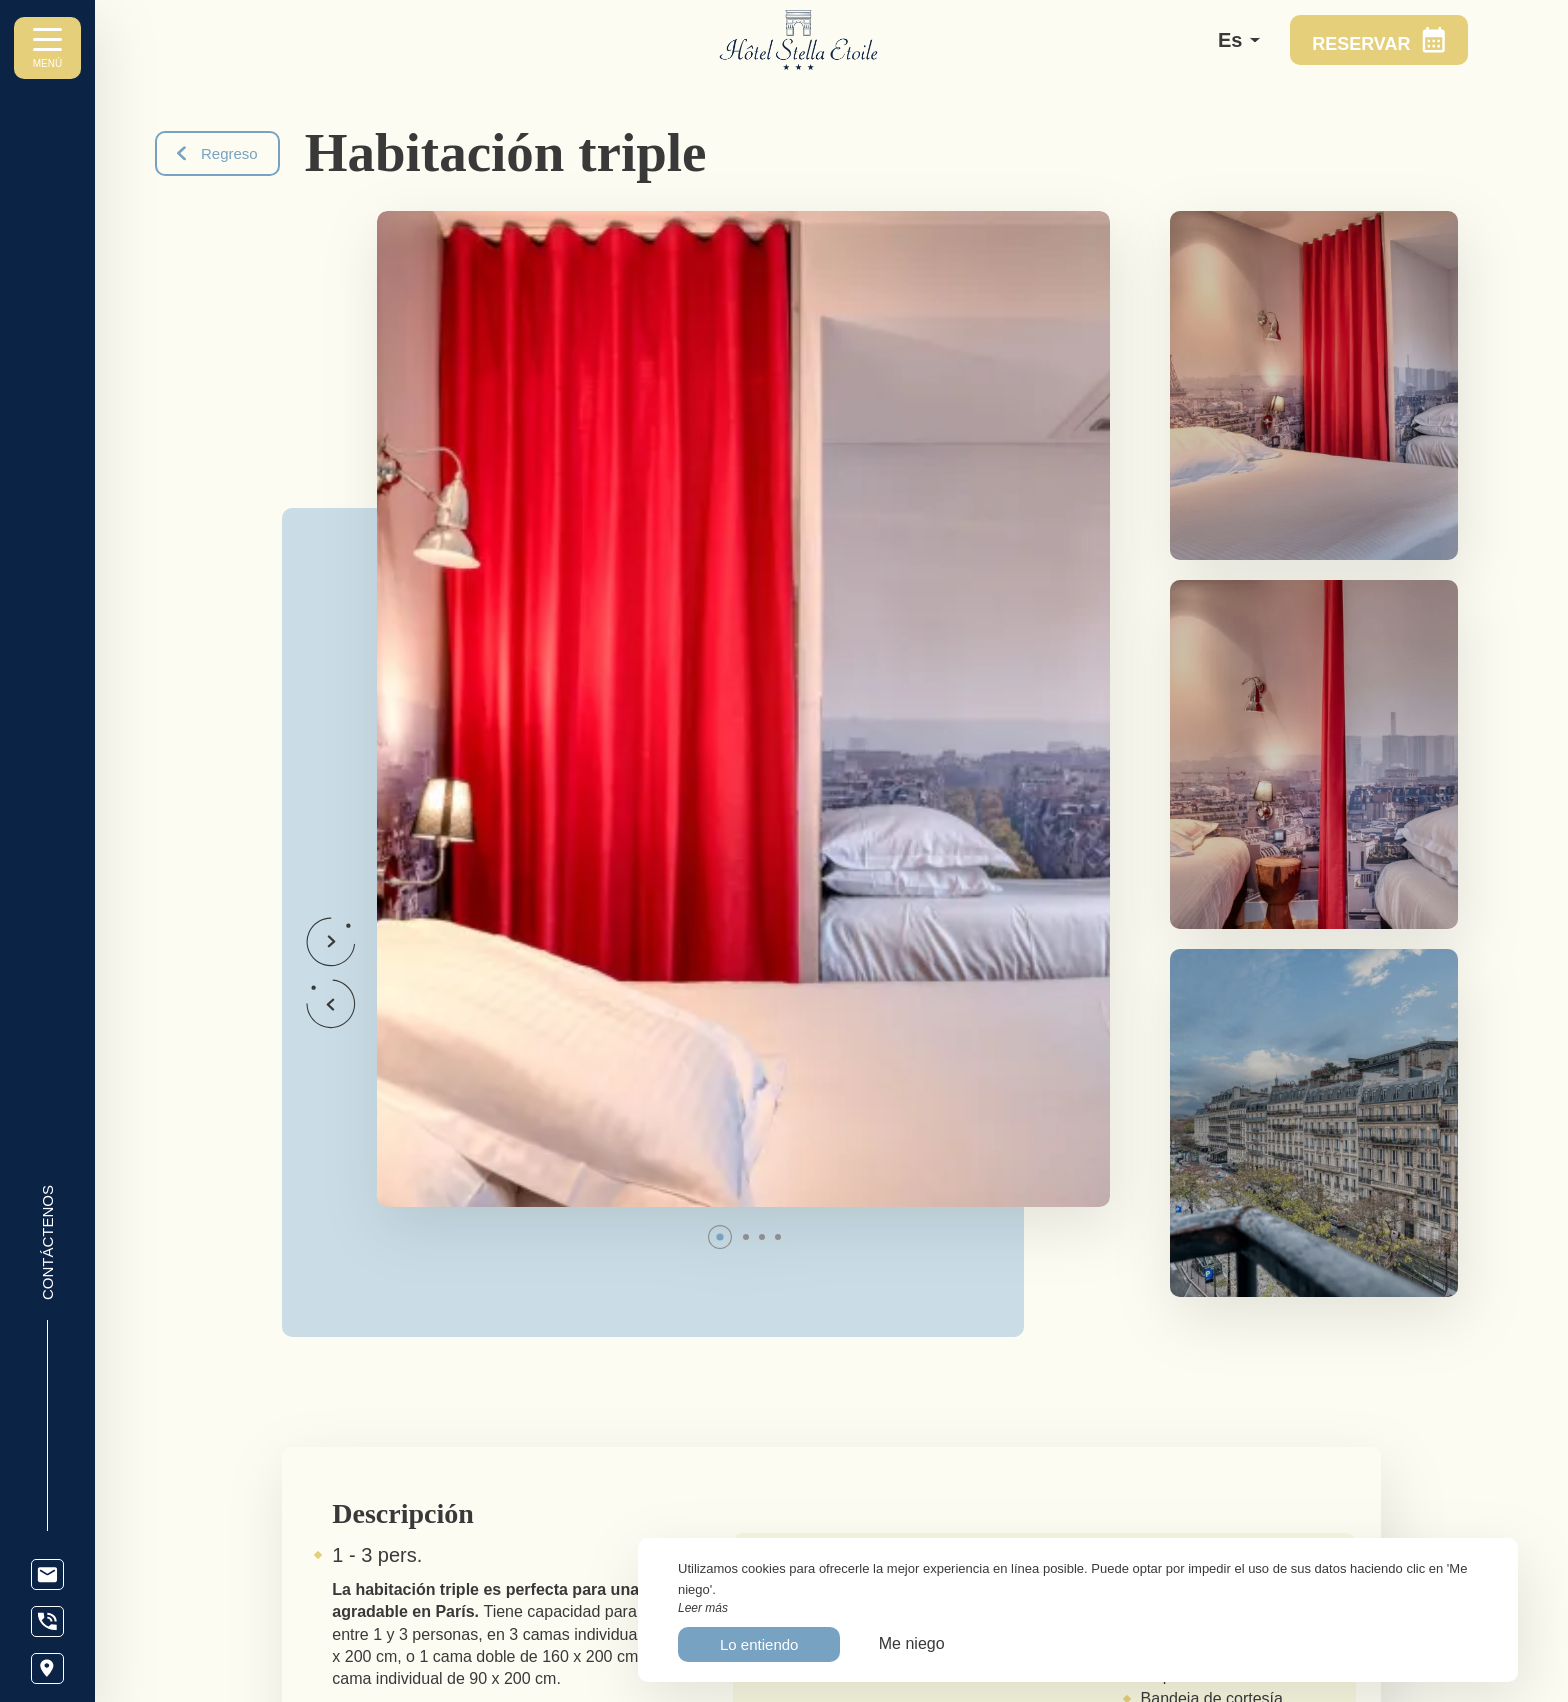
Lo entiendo (759, 1644)
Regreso (217, 153)
